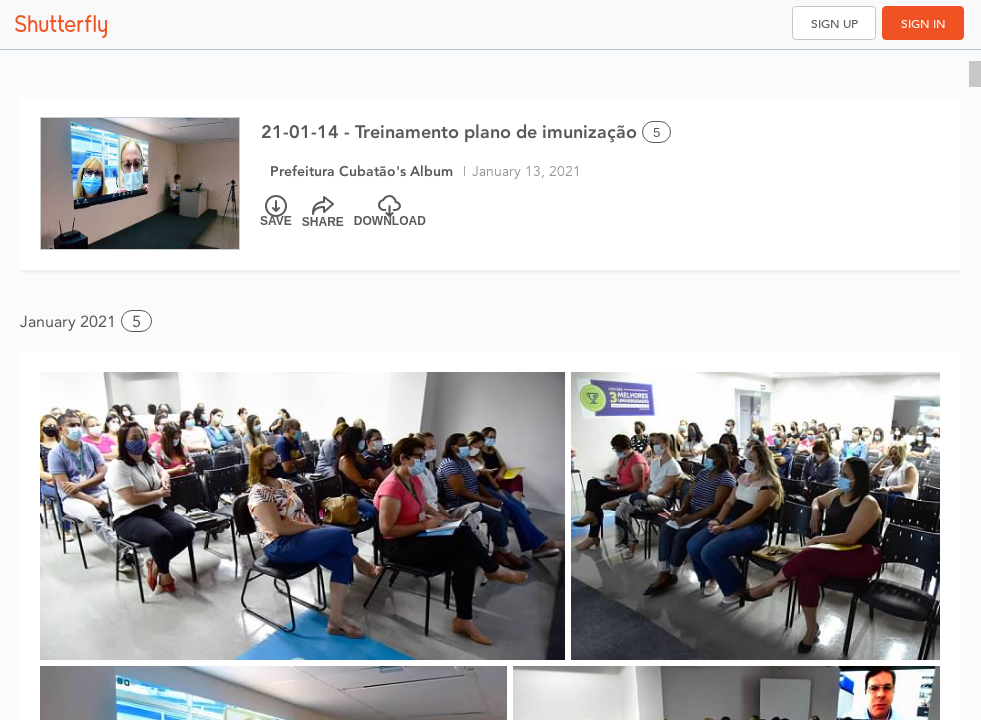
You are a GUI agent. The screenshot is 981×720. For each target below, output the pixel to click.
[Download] (390, 212)
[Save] (276, 212)
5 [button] (136, 321)
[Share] (323, 212)
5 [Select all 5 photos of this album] (656, 132)
